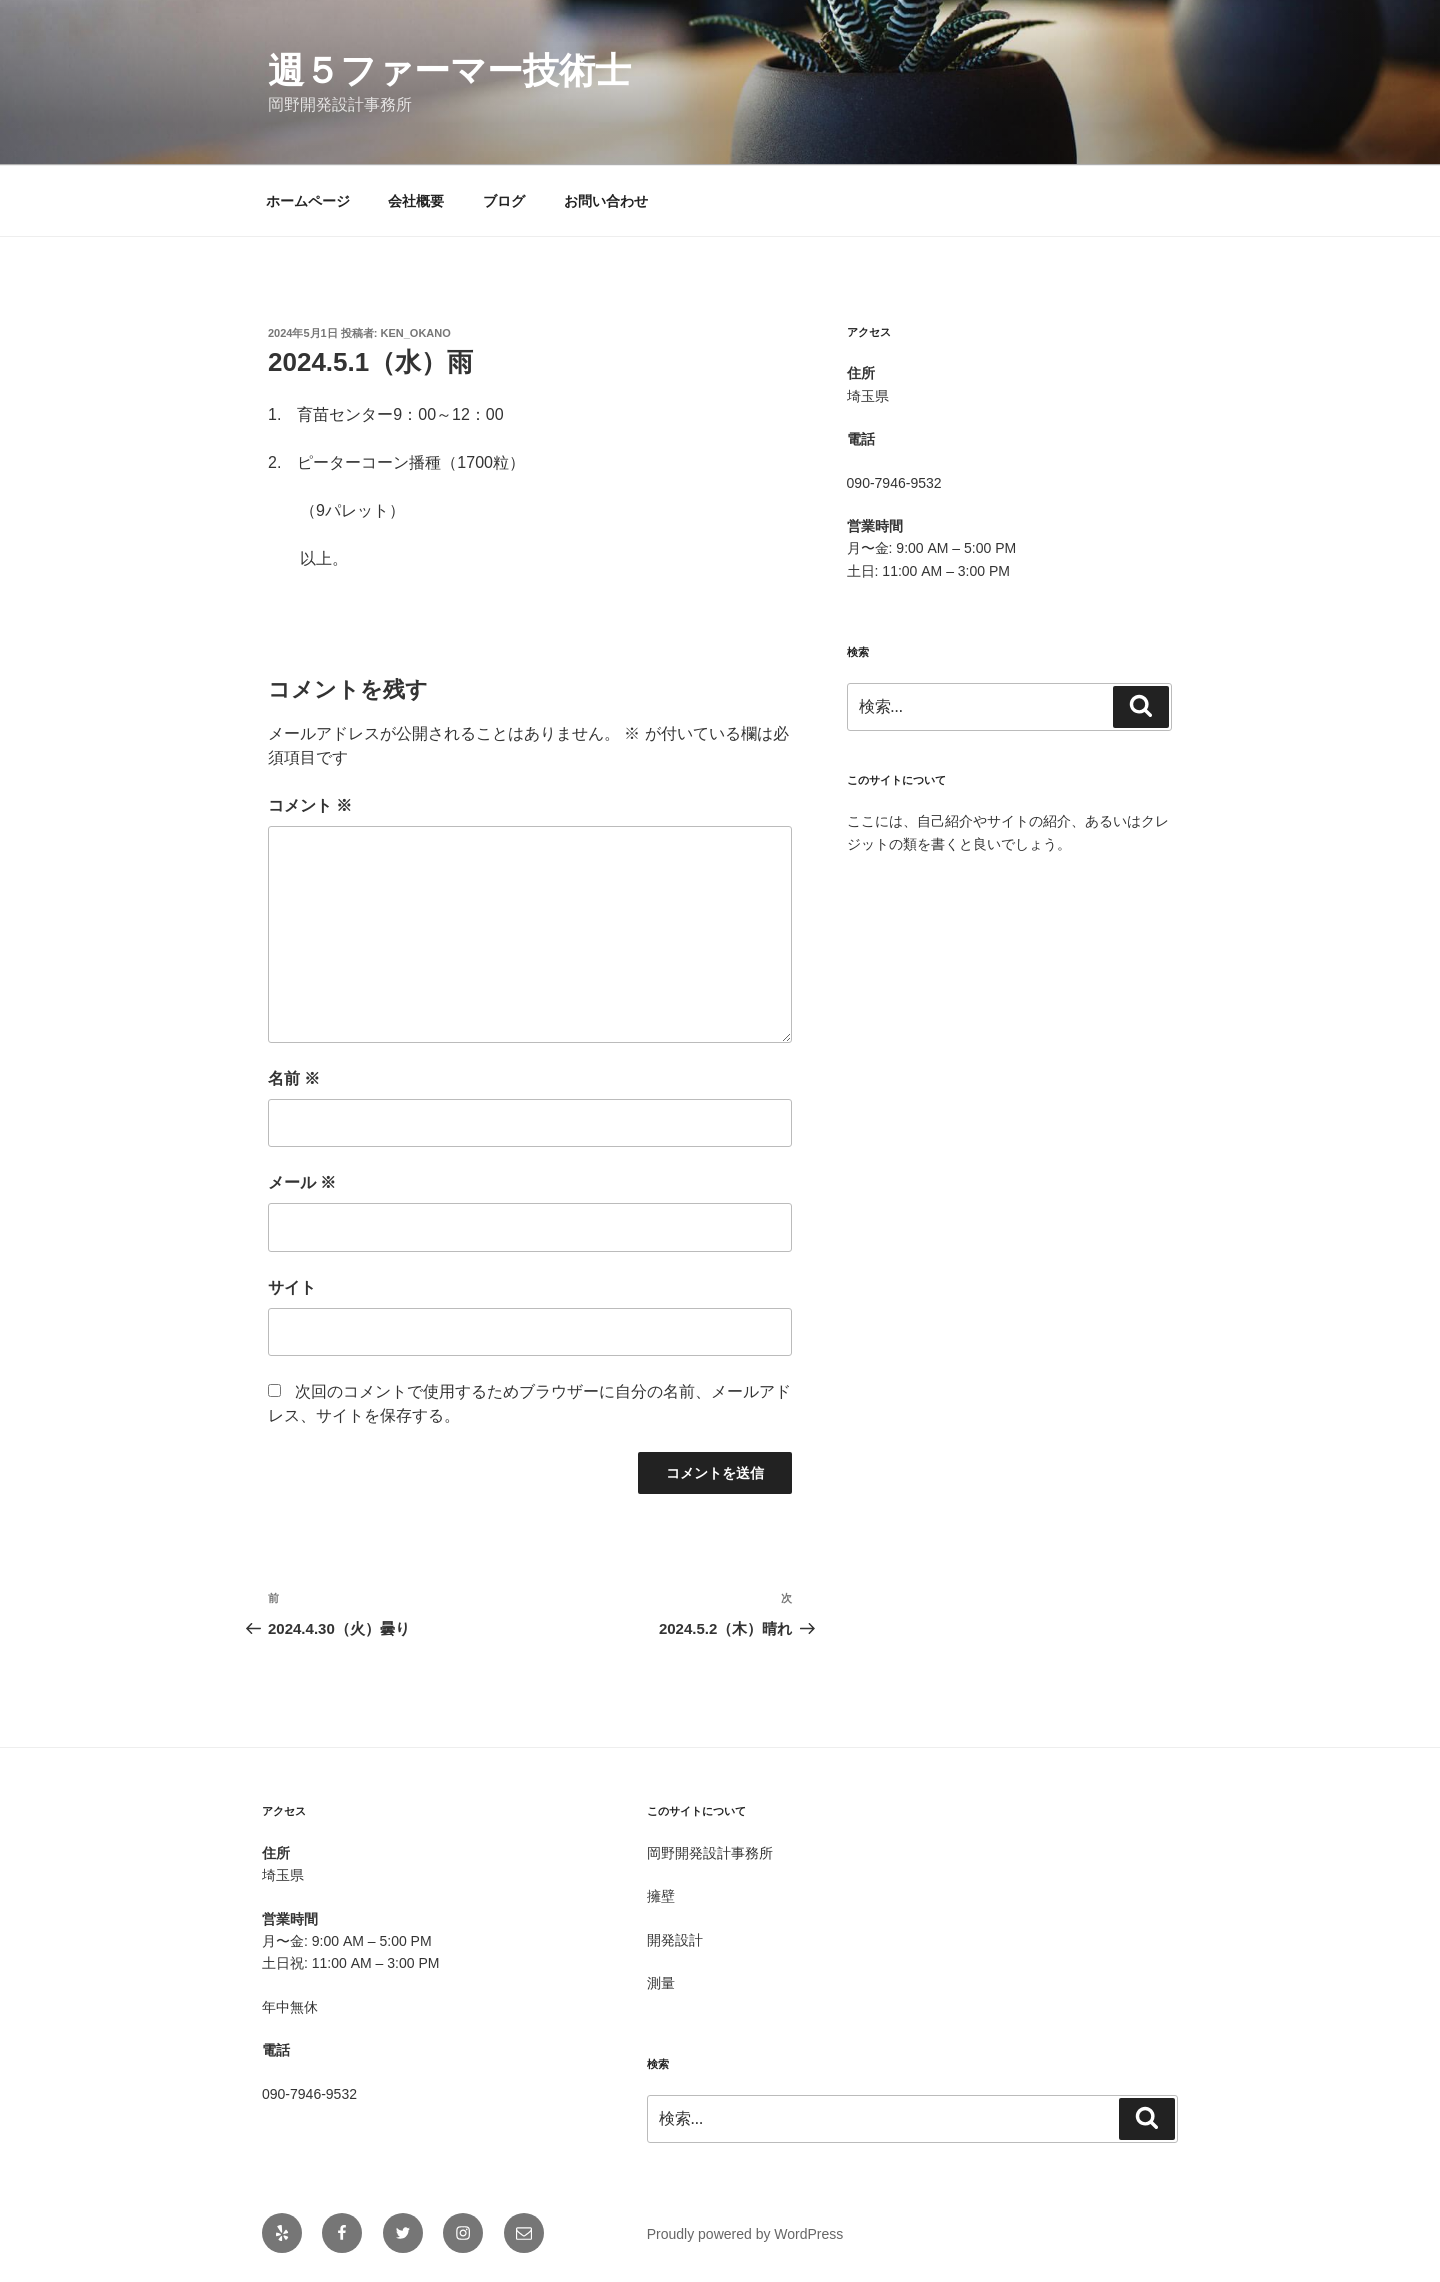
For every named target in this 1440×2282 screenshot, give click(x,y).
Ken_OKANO (416, 333)
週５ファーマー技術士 (449, 70)
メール (302, 1182)
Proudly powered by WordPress (745, 2234)
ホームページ (308, 201)
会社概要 (416, 201)
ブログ (504, 201)
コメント (310, 805)
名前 (294, 1078)
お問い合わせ (606, 201)
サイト (292, 1287)
